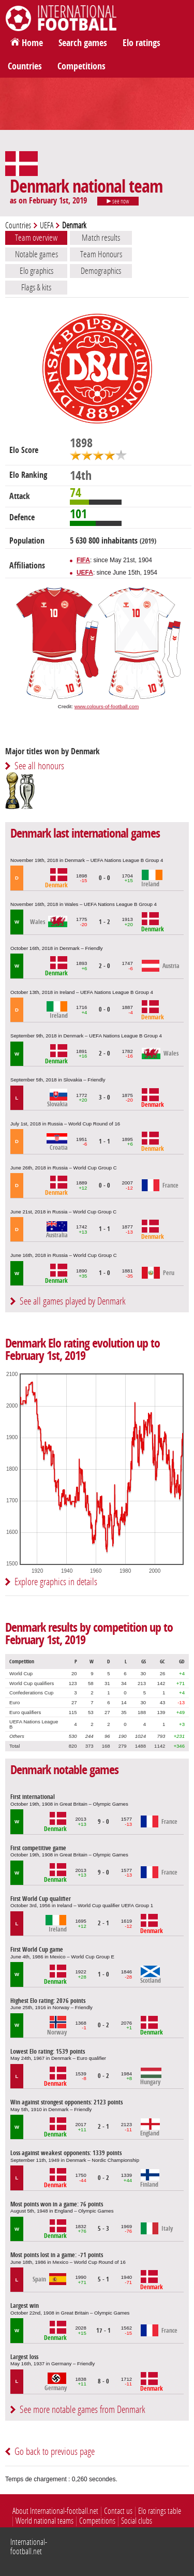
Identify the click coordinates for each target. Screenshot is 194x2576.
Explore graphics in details (55, 1582)
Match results (101, 237)
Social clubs (136, 2521)
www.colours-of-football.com (106, 706)
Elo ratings (141, 43)
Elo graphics (36, 271)
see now (118, 201)
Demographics (101, 271)
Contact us (118, 2511)
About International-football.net (55, 2511)
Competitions (81, 66)
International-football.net (28, 2546)
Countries (25, 66)
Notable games (36, 254)
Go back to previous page (54, 2451)
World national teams (44, 2521)
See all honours (39, 766)
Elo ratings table (159, 2511)
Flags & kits (36, 287)
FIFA (83, 560)
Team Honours (101, 254)
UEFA (46, 225)
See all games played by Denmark (73, 1301)
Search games (82, 43)
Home (32, 43)
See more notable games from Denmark (82, 2410)
